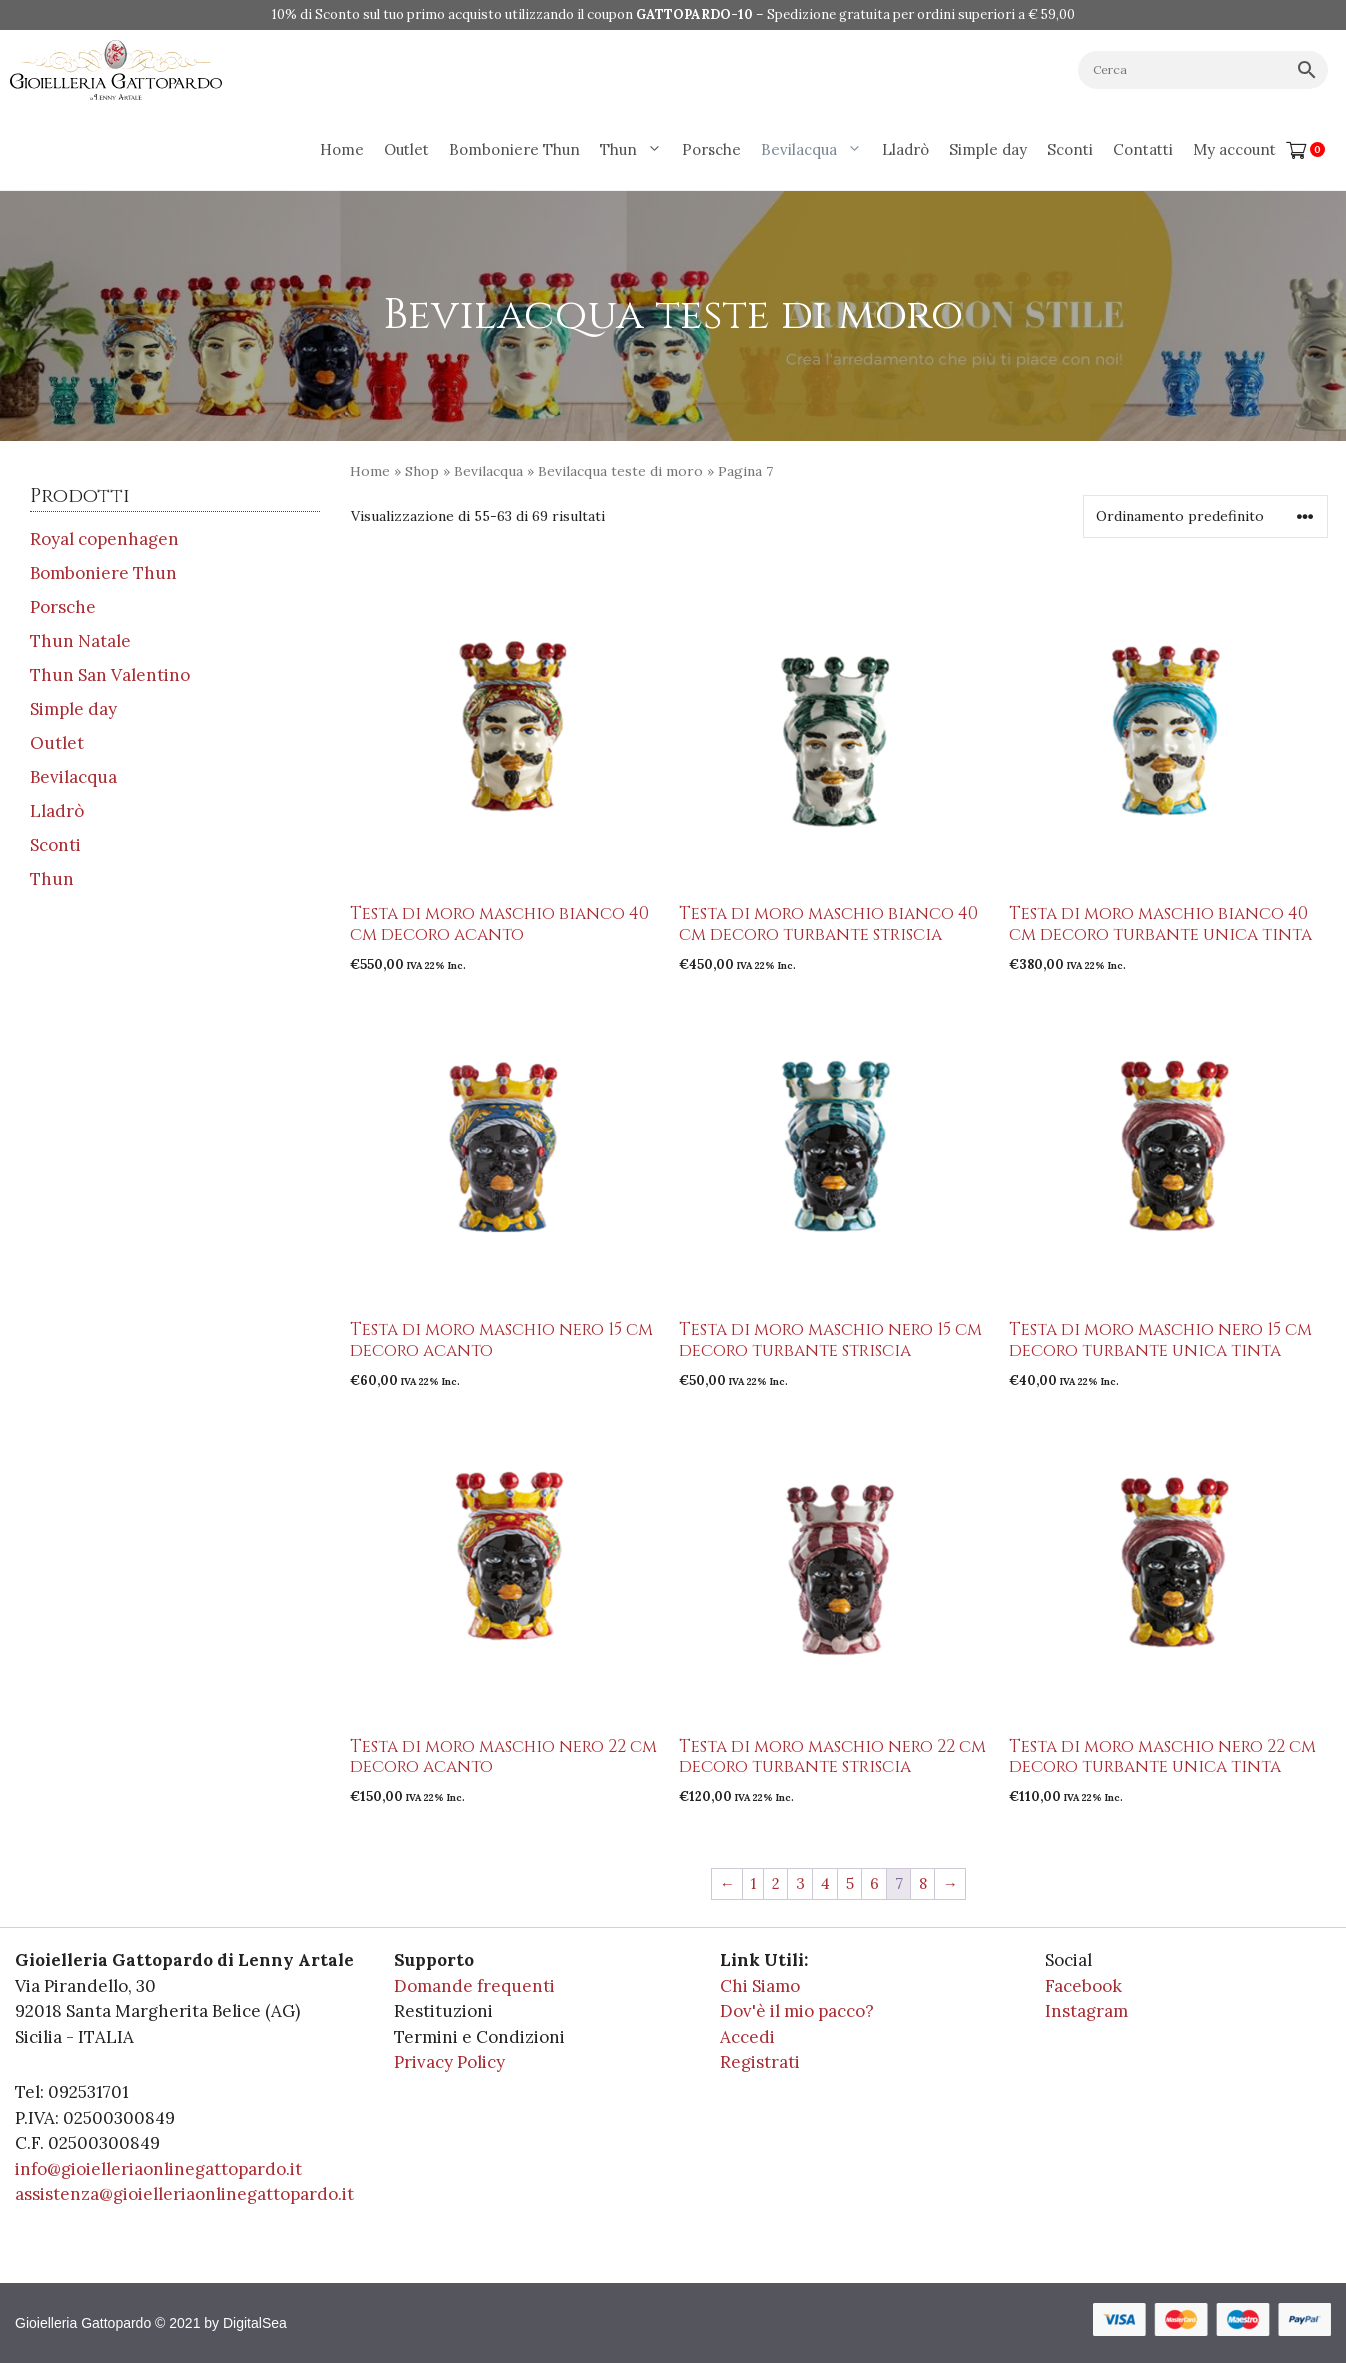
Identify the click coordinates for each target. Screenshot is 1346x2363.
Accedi (747, 2037)
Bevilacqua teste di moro (620, 471)
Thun (636, 150)
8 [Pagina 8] (923, 1883)
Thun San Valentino (110, 675)
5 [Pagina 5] (850, 1883)
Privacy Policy (449, 2062)
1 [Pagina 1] (753, 1883)
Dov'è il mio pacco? (797, 2011)
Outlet (406, 149)
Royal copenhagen (104, 539)
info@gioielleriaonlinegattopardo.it (158, 2169)
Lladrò (905, 149)
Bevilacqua (816, 150)
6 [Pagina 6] (874, 1883)
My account (1234, 149)
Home (342, 149)
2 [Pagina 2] (776, 1883)
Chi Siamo (760, 1986)
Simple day (988, 149)
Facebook (1083, 1986)
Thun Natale (80, 641)
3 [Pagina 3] (800, 1883)
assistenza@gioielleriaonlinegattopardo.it (184, 2194)
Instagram (1086, 2011)
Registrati (760, 2062)
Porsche (711, 149)
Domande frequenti (474, 1986)
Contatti (1143, 149)
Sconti (1070, 149)
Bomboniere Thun (514, 149)
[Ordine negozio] (1205, 516)
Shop (422, 471)
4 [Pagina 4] (825, 1883)
